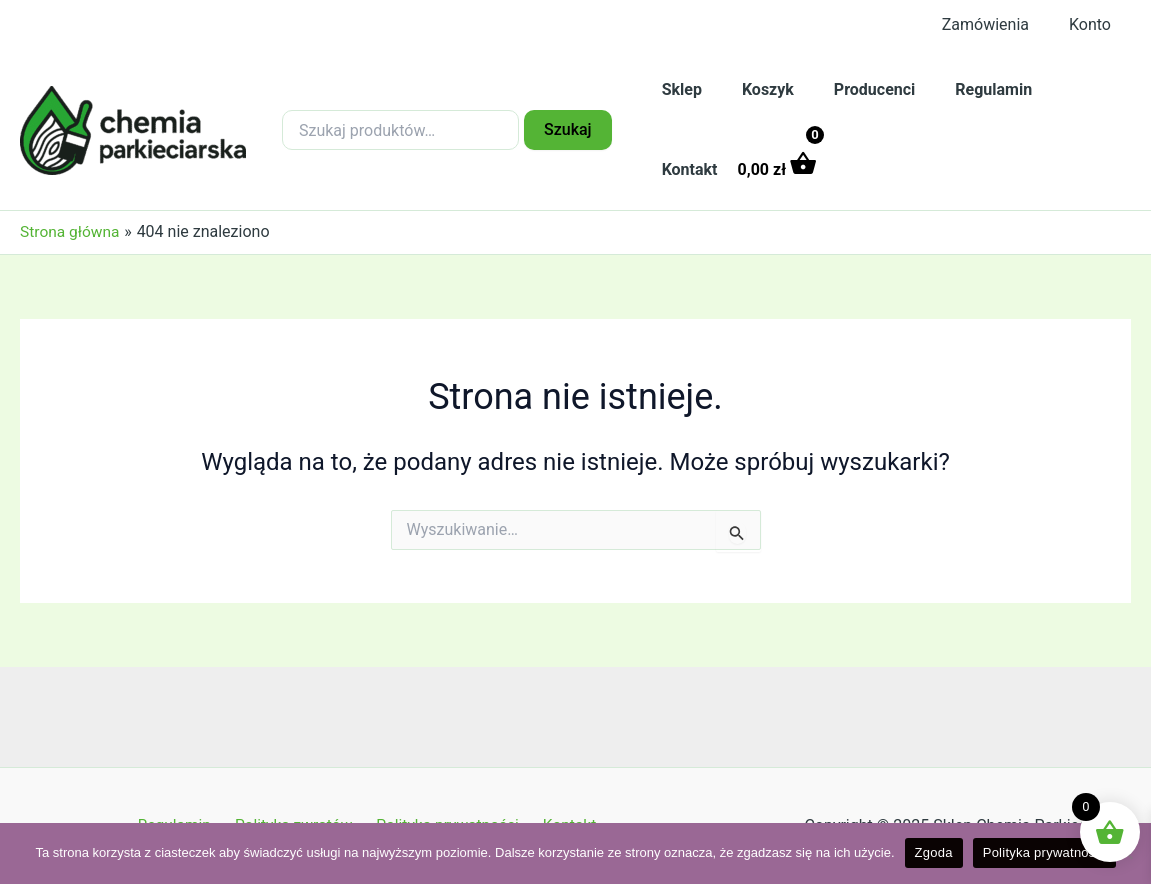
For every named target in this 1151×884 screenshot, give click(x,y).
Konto (1094, 24)
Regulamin (965, 89)
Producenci (854, 89)
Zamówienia (997, 24)
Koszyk (756, 89)
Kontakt (1064, 89)
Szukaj (568, 129)
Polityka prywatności (1044, 852)
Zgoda (934, 852)
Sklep (678, 89)
